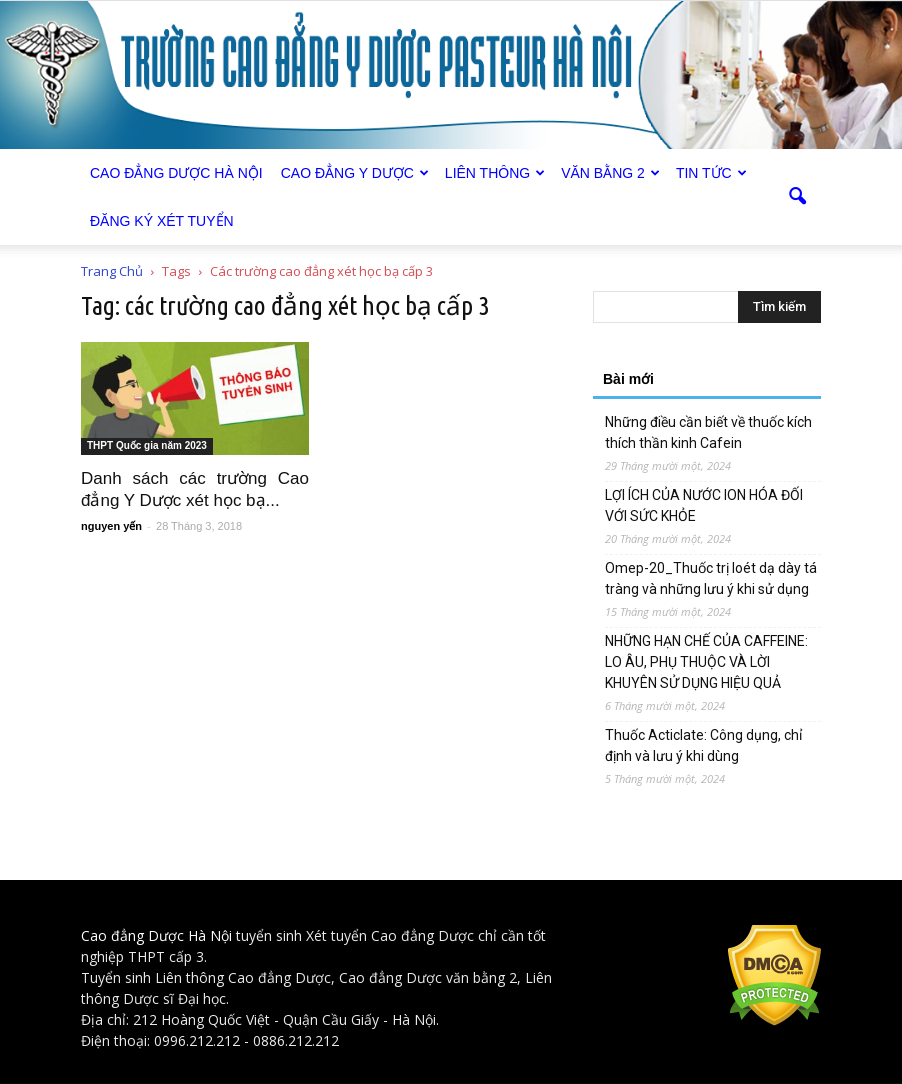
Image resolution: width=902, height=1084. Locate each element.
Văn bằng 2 (610, 173)
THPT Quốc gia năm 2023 (147, 445)
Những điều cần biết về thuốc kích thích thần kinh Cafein (708, 432)
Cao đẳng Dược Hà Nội (156, 935)
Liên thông (495, 173)
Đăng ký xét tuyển (162, 221)
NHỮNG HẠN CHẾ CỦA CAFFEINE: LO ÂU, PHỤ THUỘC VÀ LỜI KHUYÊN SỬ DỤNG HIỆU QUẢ (706, 662)
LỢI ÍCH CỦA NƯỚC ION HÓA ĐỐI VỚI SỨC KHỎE (704, 505)
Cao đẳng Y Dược (355, 173)
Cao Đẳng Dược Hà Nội (176, 173)
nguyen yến (111, 526)
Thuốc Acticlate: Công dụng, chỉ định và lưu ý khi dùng (703, 745)
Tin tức (711, 173)
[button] (797, 197)
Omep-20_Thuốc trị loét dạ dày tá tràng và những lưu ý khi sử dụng (711, 578)
